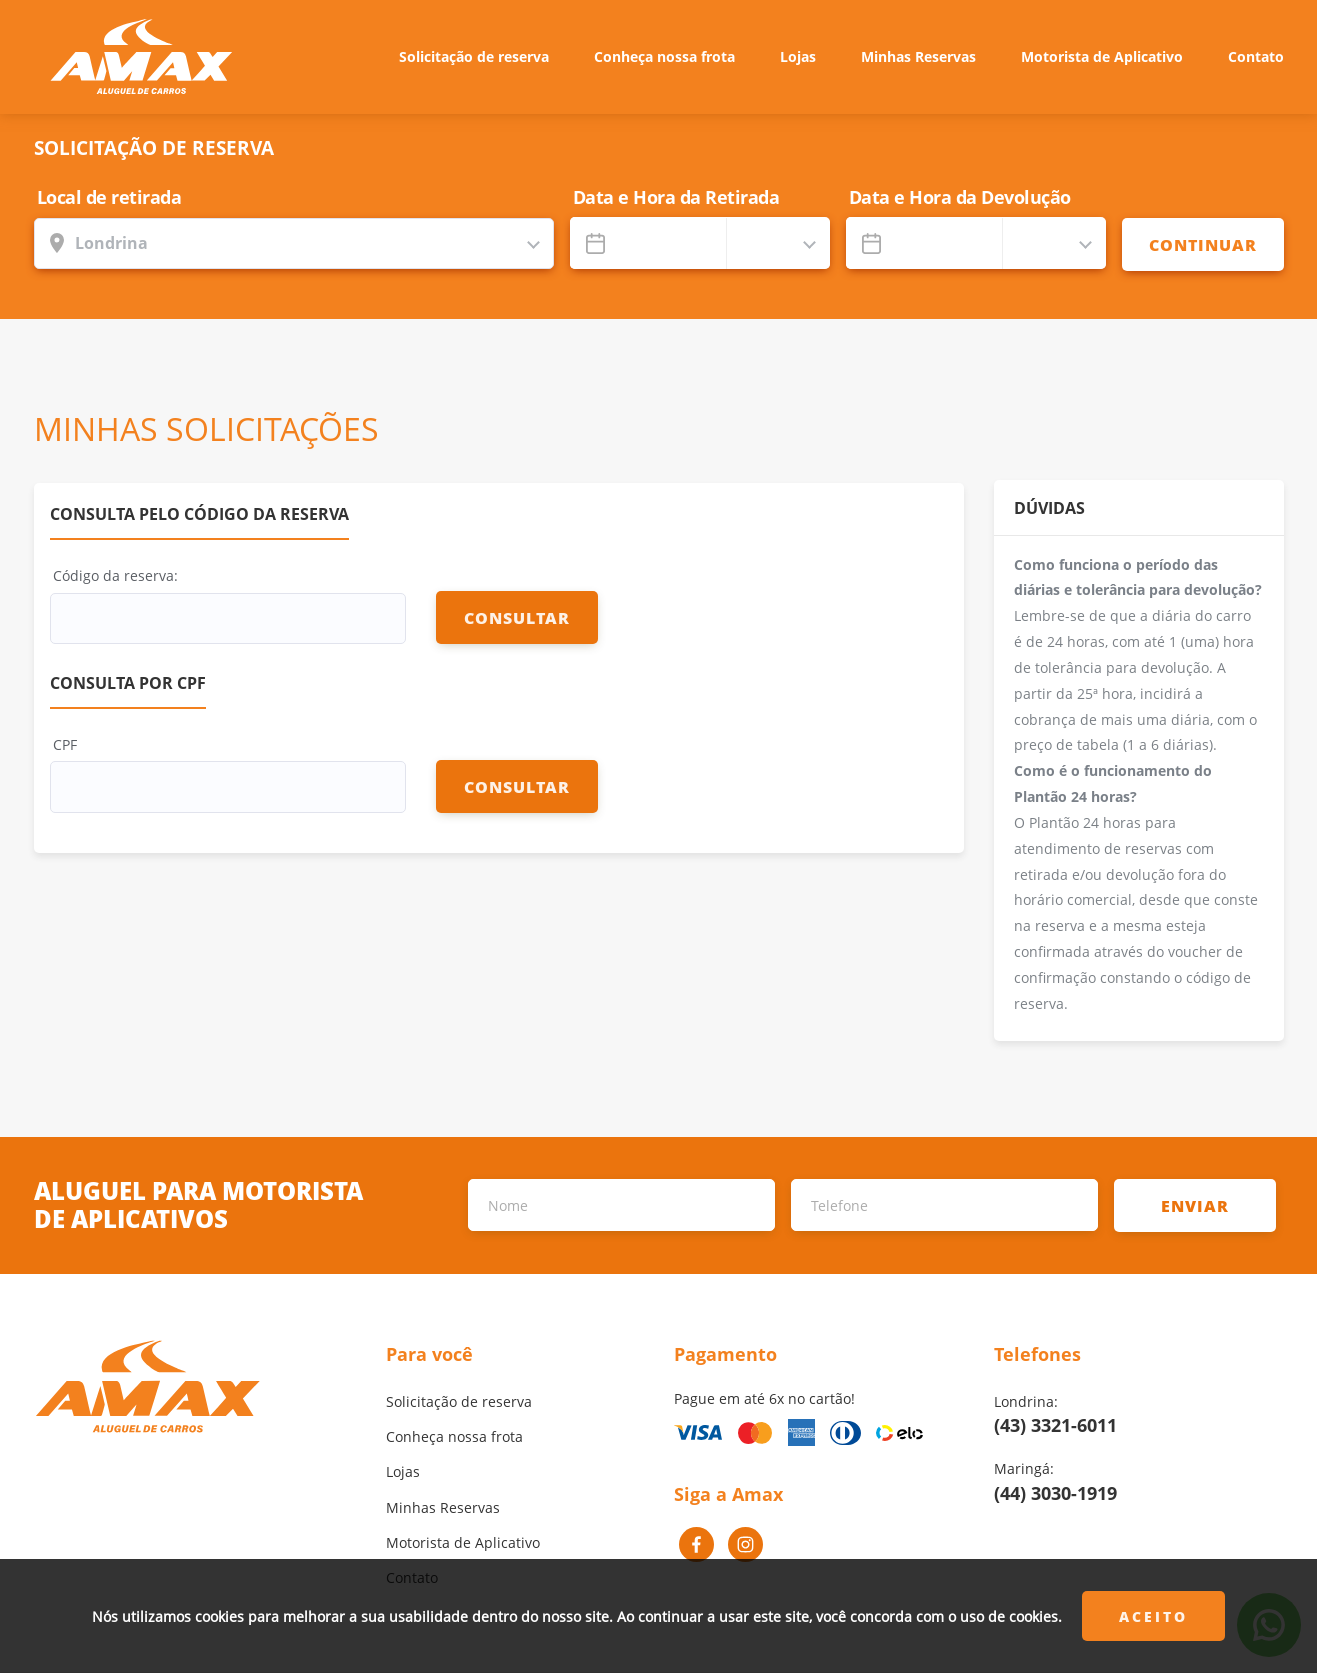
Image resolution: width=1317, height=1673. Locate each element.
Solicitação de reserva (474, 56)
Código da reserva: (115, 575)
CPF (65, 744)
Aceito (1153, 1616)
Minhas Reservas (918, 56)
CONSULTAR (517, 617)
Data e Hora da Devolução (960, 197)
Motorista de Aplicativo (1102, 56)
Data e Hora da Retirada (676, 197)
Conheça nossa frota (664, 56)
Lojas (798, 56)
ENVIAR (1195, 1205)
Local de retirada (109, 197)
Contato (1256, 56)
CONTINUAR (1203, 244)
